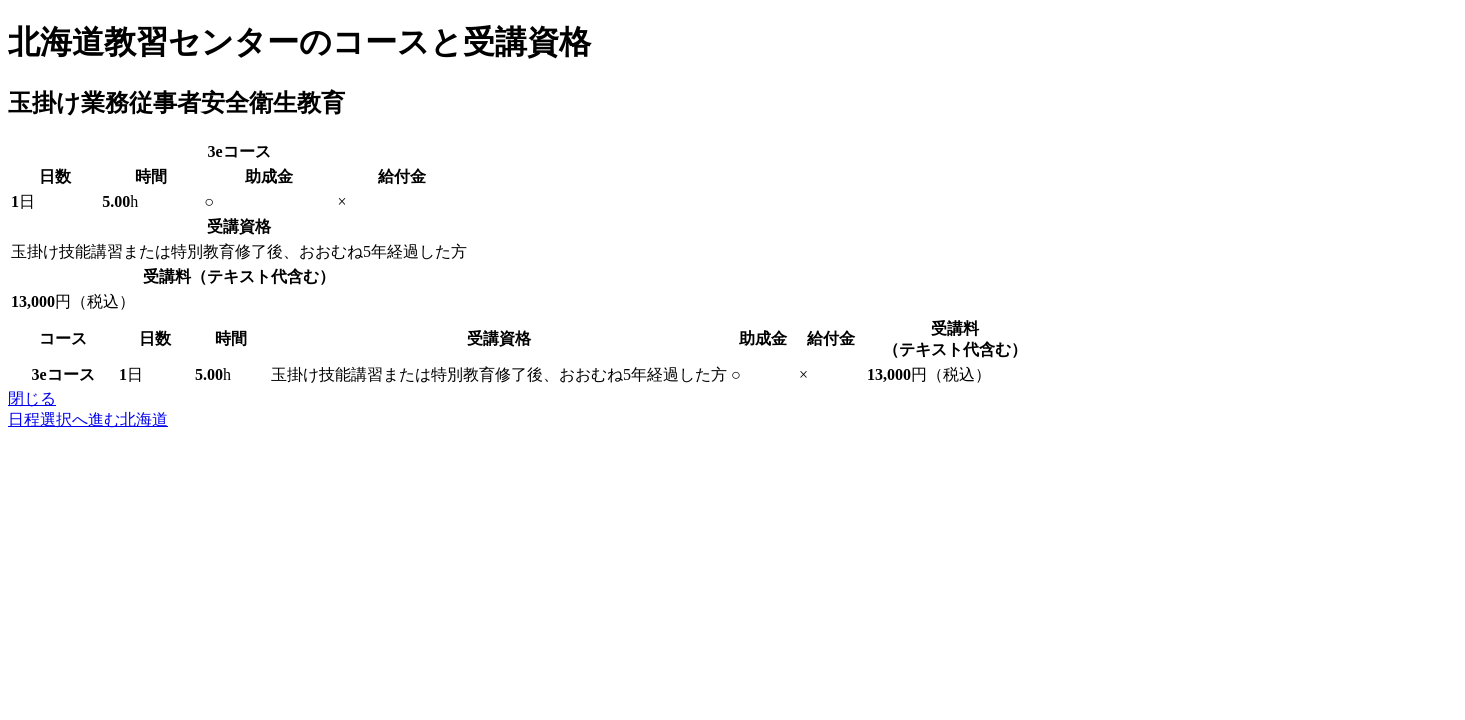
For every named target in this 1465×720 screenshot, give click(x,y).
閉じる (32, 398)
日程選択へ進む (88, 419)
